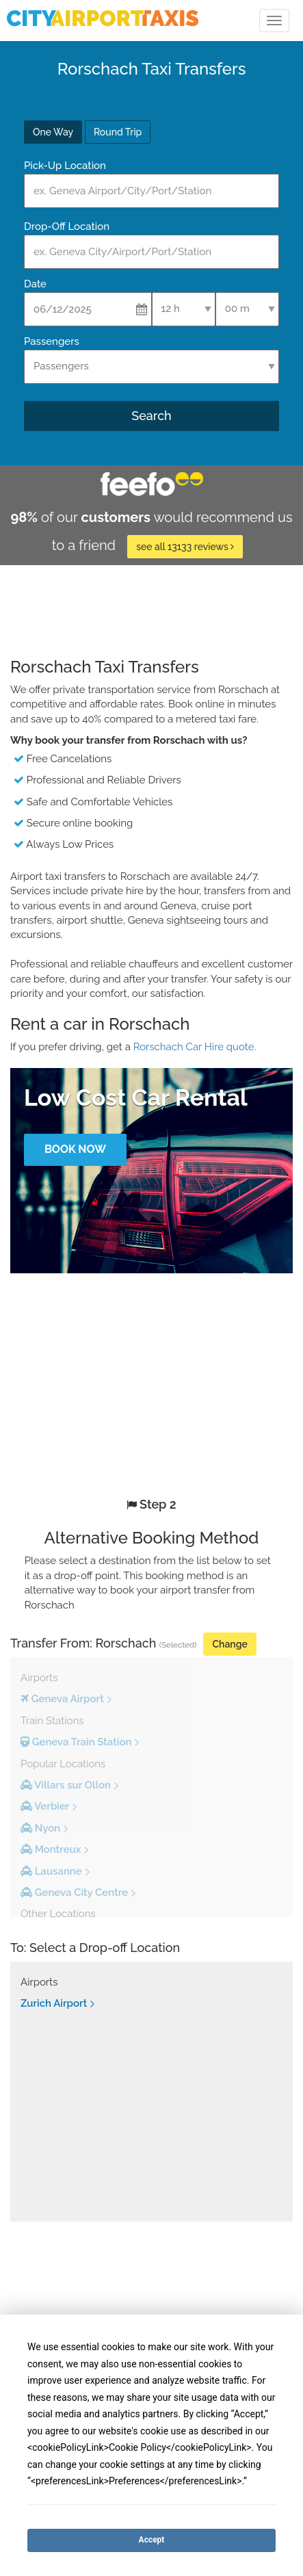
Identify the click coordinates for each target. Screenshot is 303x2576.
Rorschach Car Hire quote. (194, 1047)
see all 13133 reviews (185, 546)
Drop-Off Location (66, 226)
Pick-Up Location (65, 165)
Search (151, 415)
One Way (53, 132)
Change (229, 1644)
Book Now (75, 1149)
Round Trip (118, 132)
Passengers (51, 341)
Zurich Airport (54, 2003)
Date (35, 284)
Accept (152, 2540)
